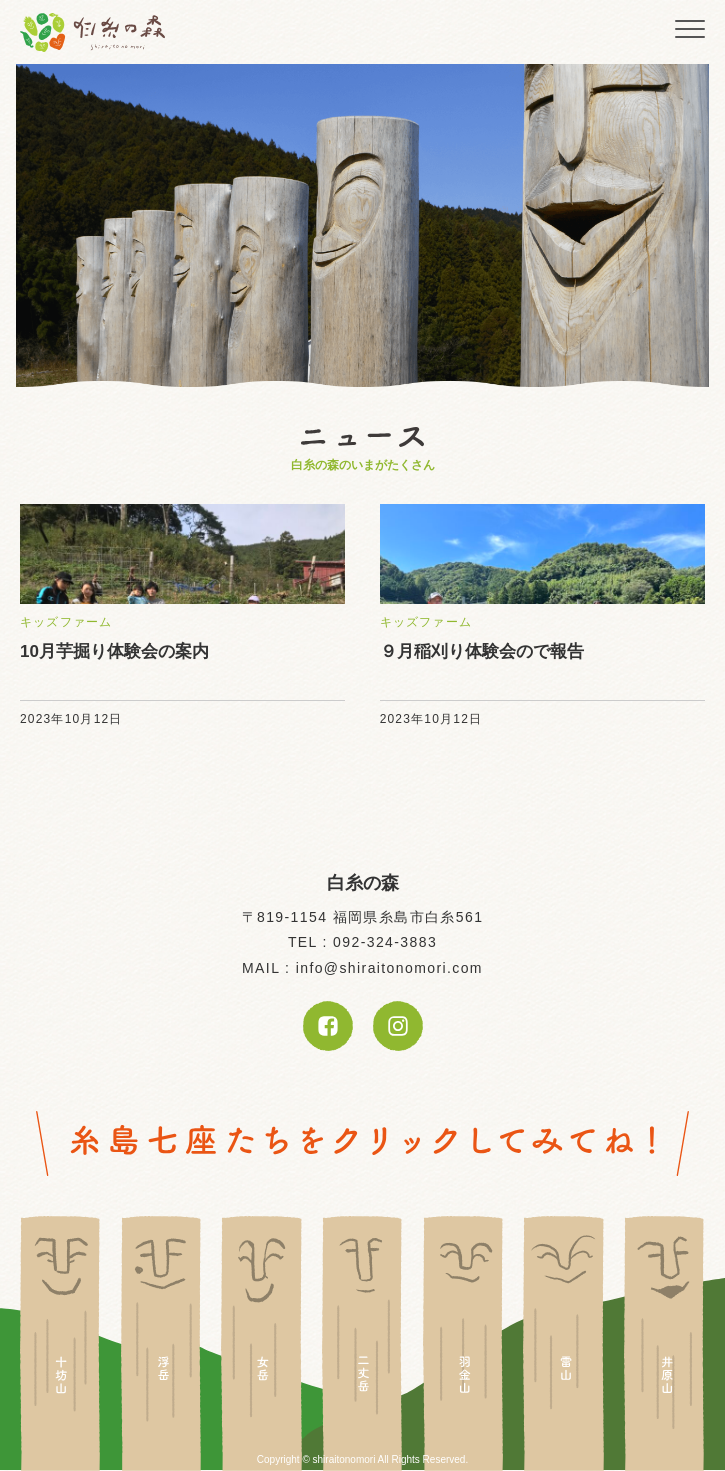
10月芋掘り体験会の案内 (114, 651)
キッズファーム (66, 622)
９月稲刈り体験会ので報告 (482, 651)
